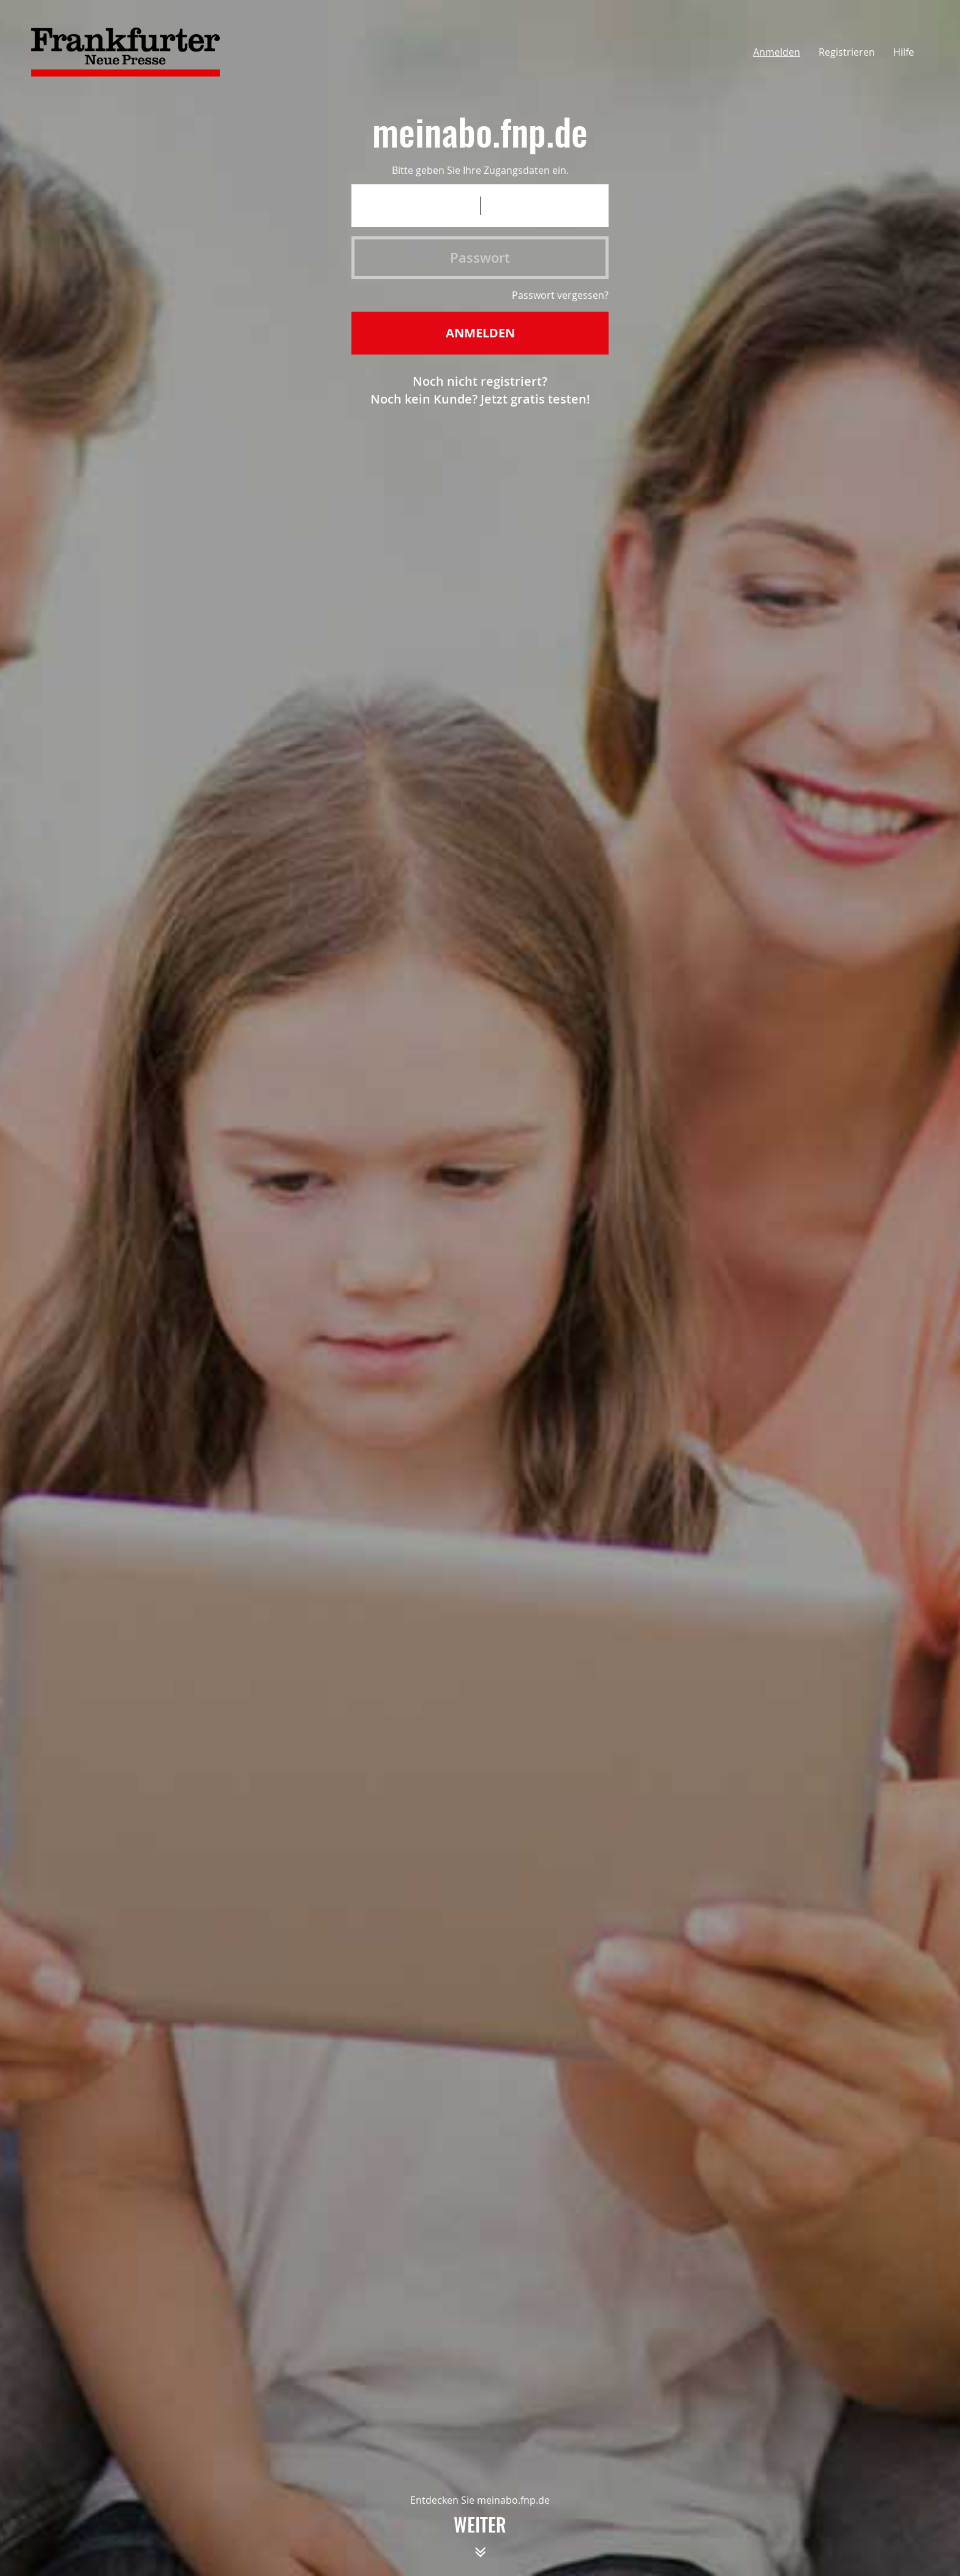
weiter (480, 2542)
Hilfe (903, 52)
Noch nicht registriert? (480, 381)
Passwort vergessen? (560, 295)
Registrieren (847, 52)
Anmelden (776, 52)
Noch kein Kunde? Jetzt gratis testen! (480, 399)
